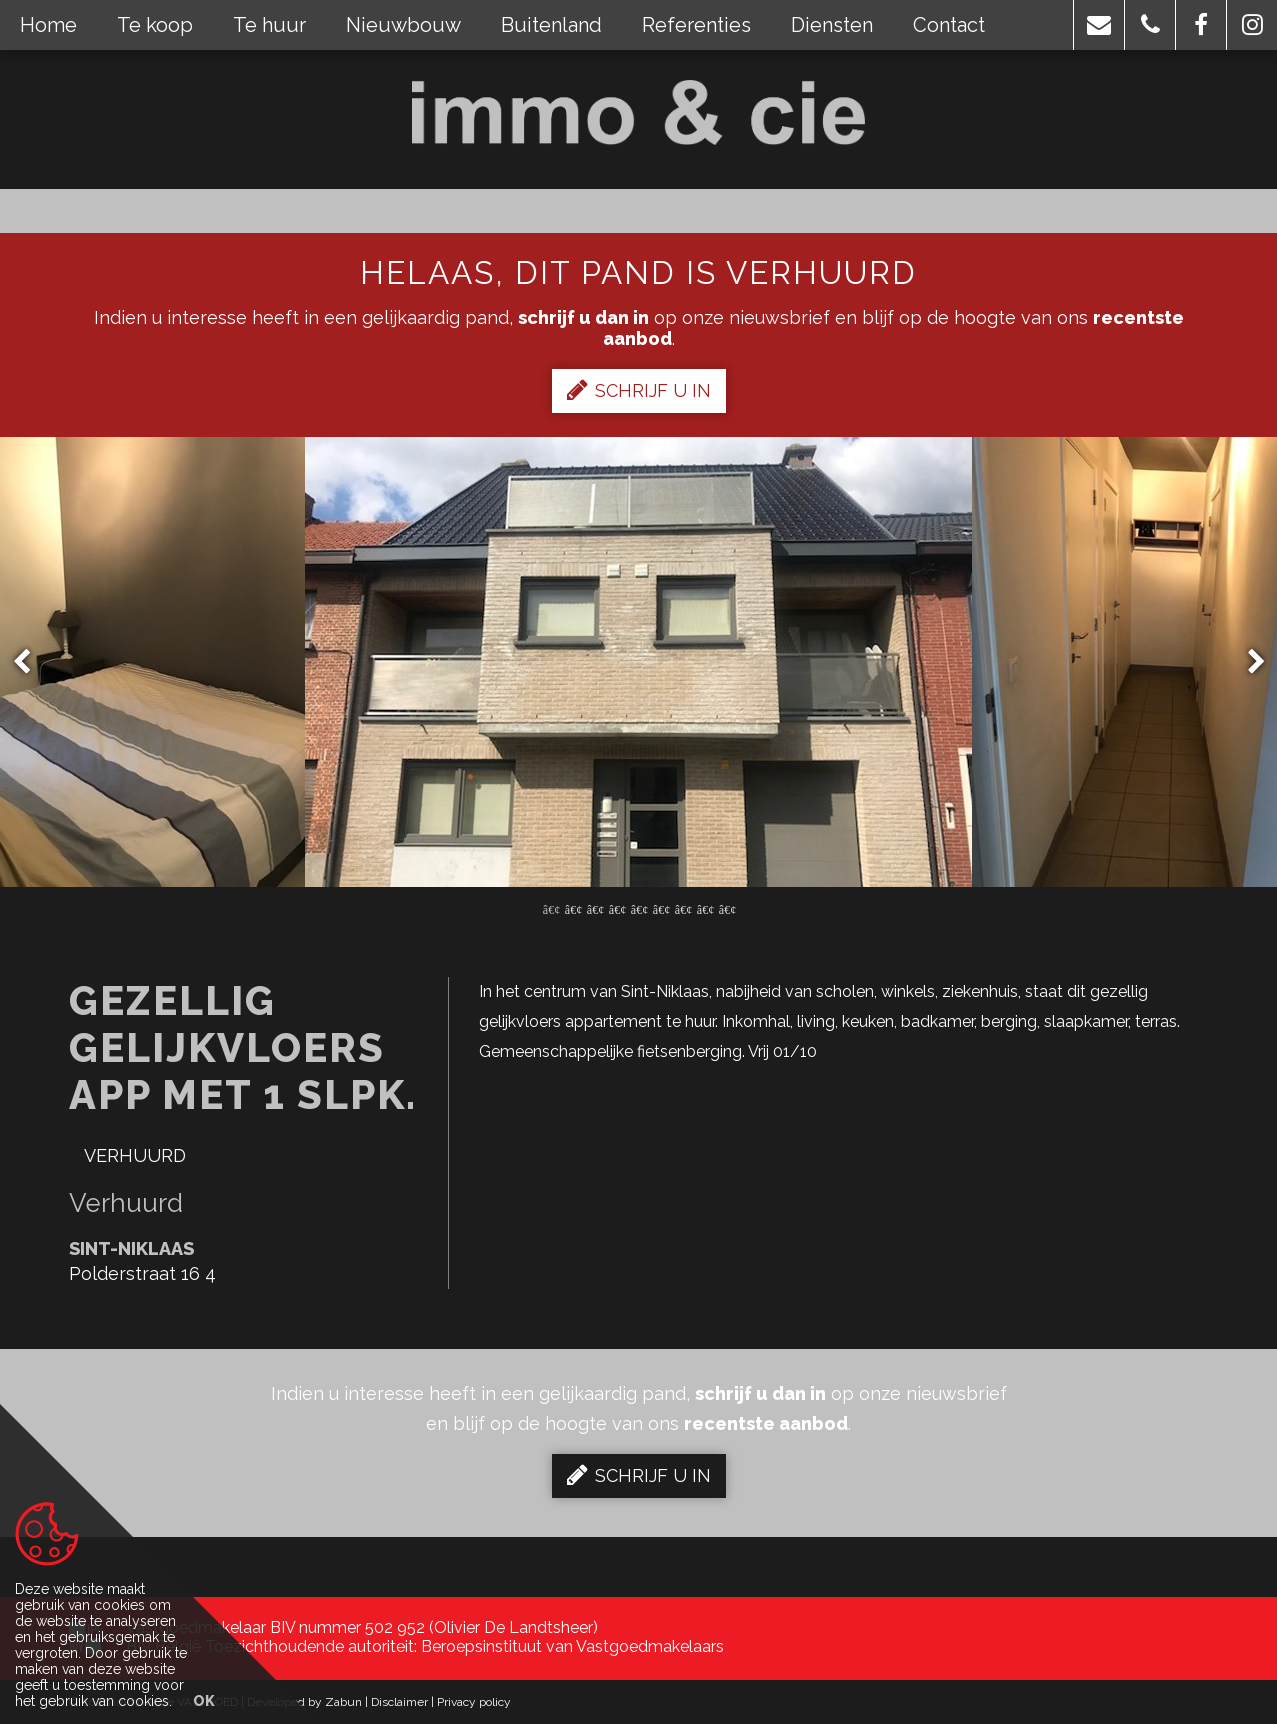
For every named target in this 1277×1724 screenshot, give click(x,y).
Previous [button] (31, 662)
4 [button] (617, 908)
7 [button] (683, 908)
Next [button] (1247, 662)
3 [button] (595, 908)
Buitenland (551, 25)
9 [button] (727, 908)
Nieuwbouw (403, 25)
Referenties (696, 25)
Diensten (832, 25)
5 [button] (639, 908)
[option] (638, 662)
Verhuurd (135, 1155)
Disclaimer (399, 1702)
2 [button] (573, 908)
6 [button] (661, 908)
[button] (1099, 25)
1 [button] (551, 908)
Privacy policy (474, 1702)
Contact (949, 25)
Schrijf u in (639, 390)
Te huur (269, 25)
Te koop (155, 25)
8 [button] (705, 908)
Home (48, 25)
